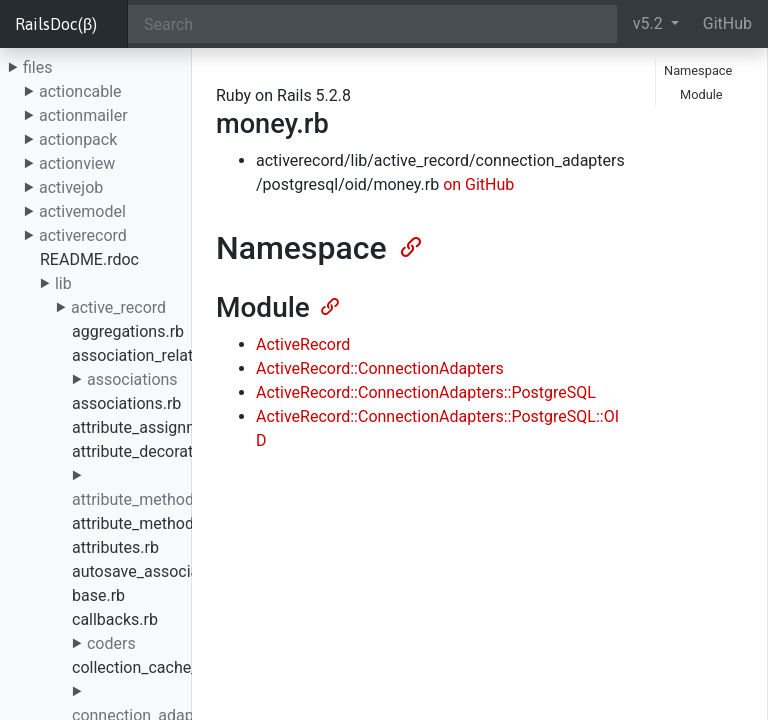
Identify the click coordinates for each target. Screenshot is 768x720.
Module (701, 94)
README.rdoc (89, 259)
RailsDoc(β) (56, 24)
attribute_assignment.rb (156, 427)
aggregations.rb (128, 331)
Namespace (698, 70)
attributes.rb (115, 547)
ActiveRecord (303, 344)
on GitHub (478, 184)
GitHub (727, 23)
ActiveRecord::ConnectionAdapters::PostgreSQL (426, 392)
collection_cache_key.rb (156, 667)
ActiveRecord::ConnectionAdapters (380, 368)
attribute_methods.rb (146, 523)
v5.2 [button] (650, 23)
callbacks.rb (115, 619)
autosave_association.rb (158, 571)
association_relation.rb (153, 355)
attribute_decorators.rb (153, 451)
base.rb (98, 595)
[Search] (372, 24)
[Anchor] (409, 245)
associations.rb (126, 403)
